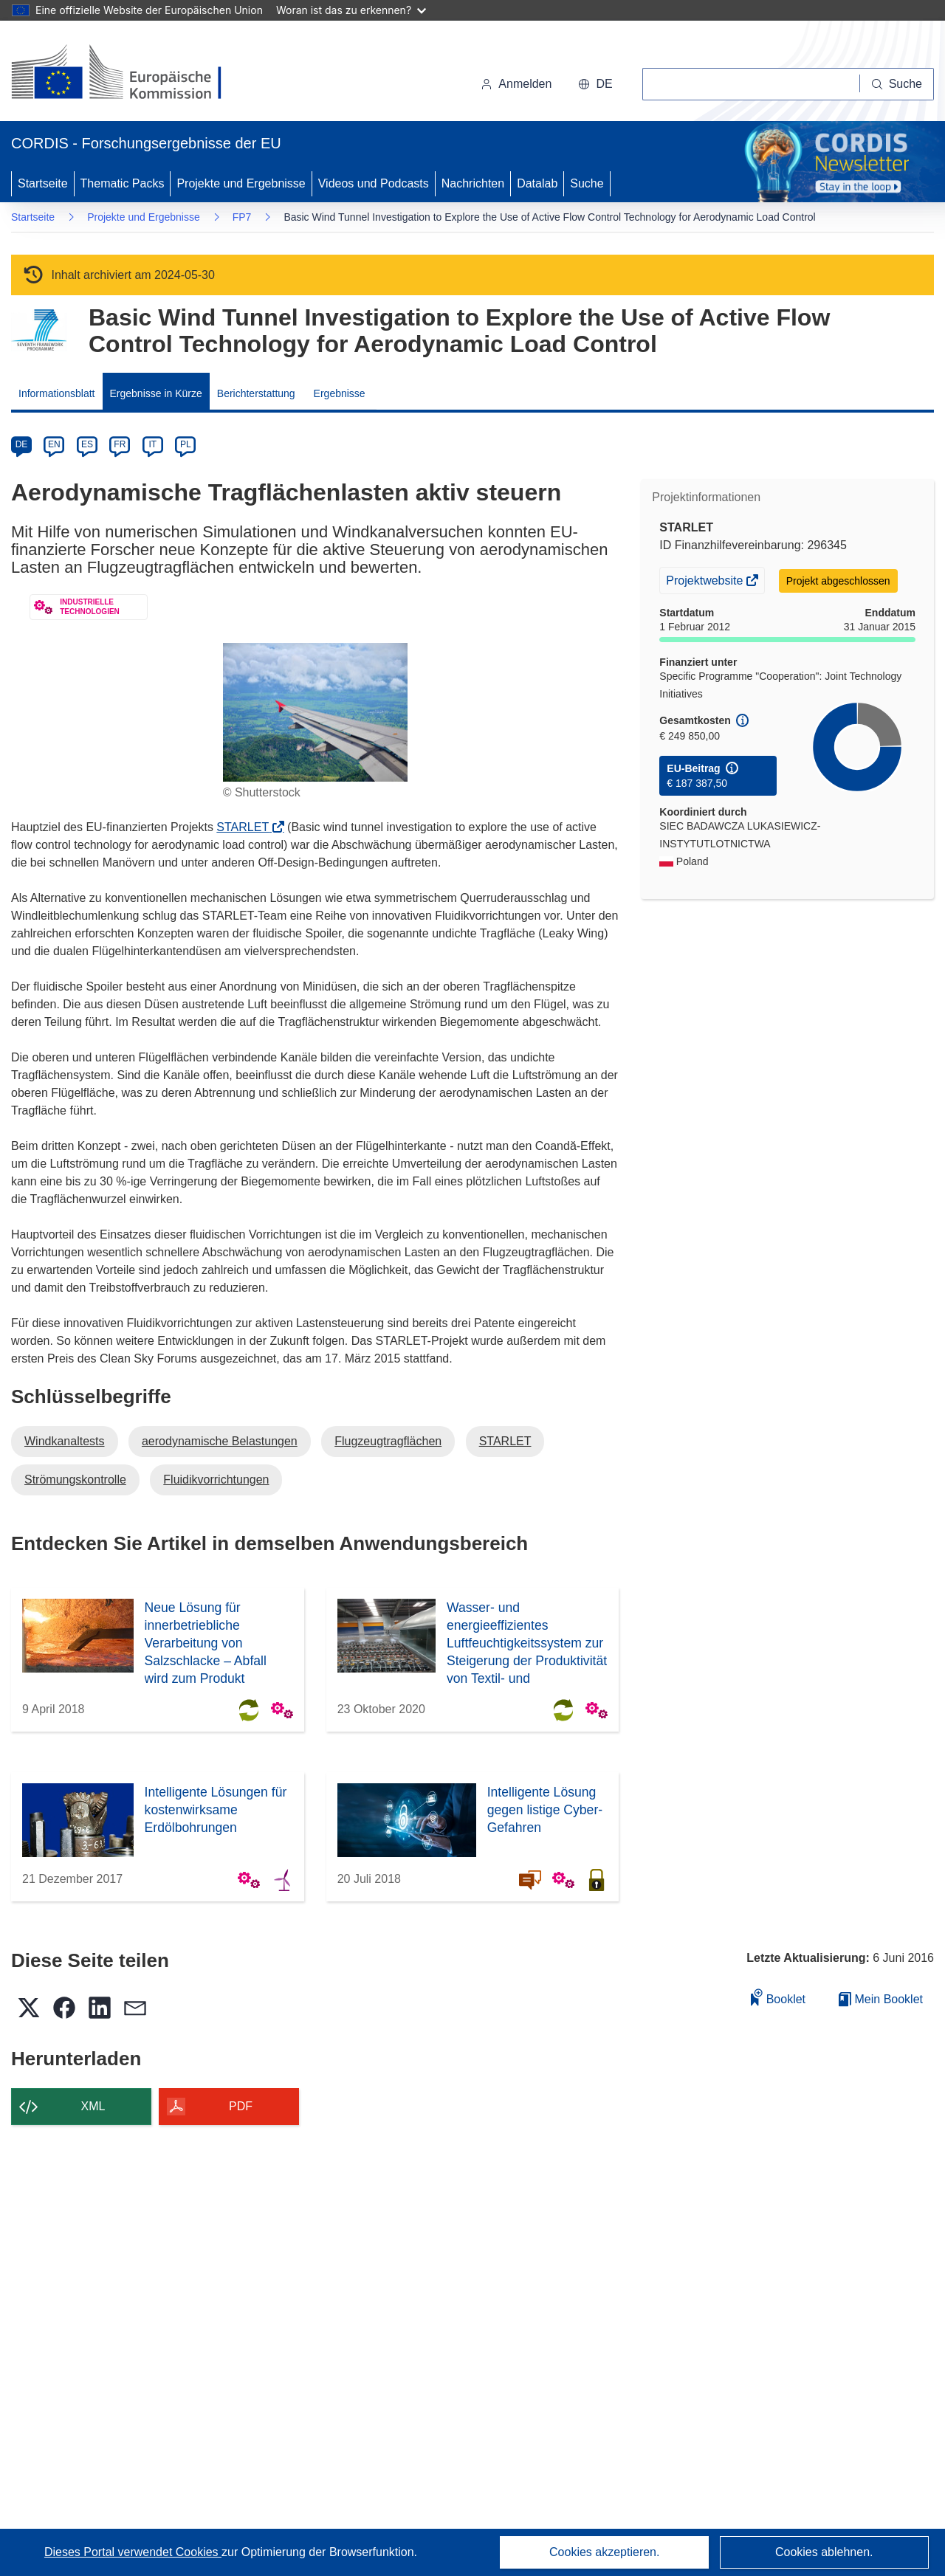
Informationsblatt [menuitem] (56, 393)
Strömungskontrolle (75, 1479)
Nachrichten (472, 183)
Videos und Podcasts (373, 183)
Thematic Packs (122, 183)
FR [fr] (120, 444)
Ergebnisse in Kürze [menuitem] (156, 393)
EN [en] (54, 444)
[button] (595, 84)
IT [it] (152, 444)
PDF (240, 2106)
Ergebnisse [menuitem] (339, 393)
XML (93, 2106)
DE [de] (22, 444)
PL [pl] (185, 444)
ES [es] (87, 444)
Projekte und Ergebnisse (240, 183)
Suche (586, 183)
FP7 (242, 217)
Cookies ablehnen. (824, 2552)
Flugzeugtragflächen (387, 1441)
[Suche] (897, 84)
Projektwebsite (705, 582)
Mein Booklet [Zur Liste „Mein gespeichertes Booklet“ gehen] (881, 1999)
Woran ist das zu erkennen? (351, 10)
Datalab (537, 183)
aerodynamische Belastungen (220, 1441)
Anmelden (516, 84)
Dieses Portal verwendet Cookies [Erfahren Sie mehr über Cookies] (132, 2552)
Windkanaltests (64, 1441)
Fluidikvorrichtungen (216, 1479)
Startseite (43, 183)
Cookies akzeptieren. (604, 2552)
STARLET (247, 827)
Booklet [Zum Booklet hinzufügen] (778, 1996)
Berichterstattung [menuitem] (256, 393)
